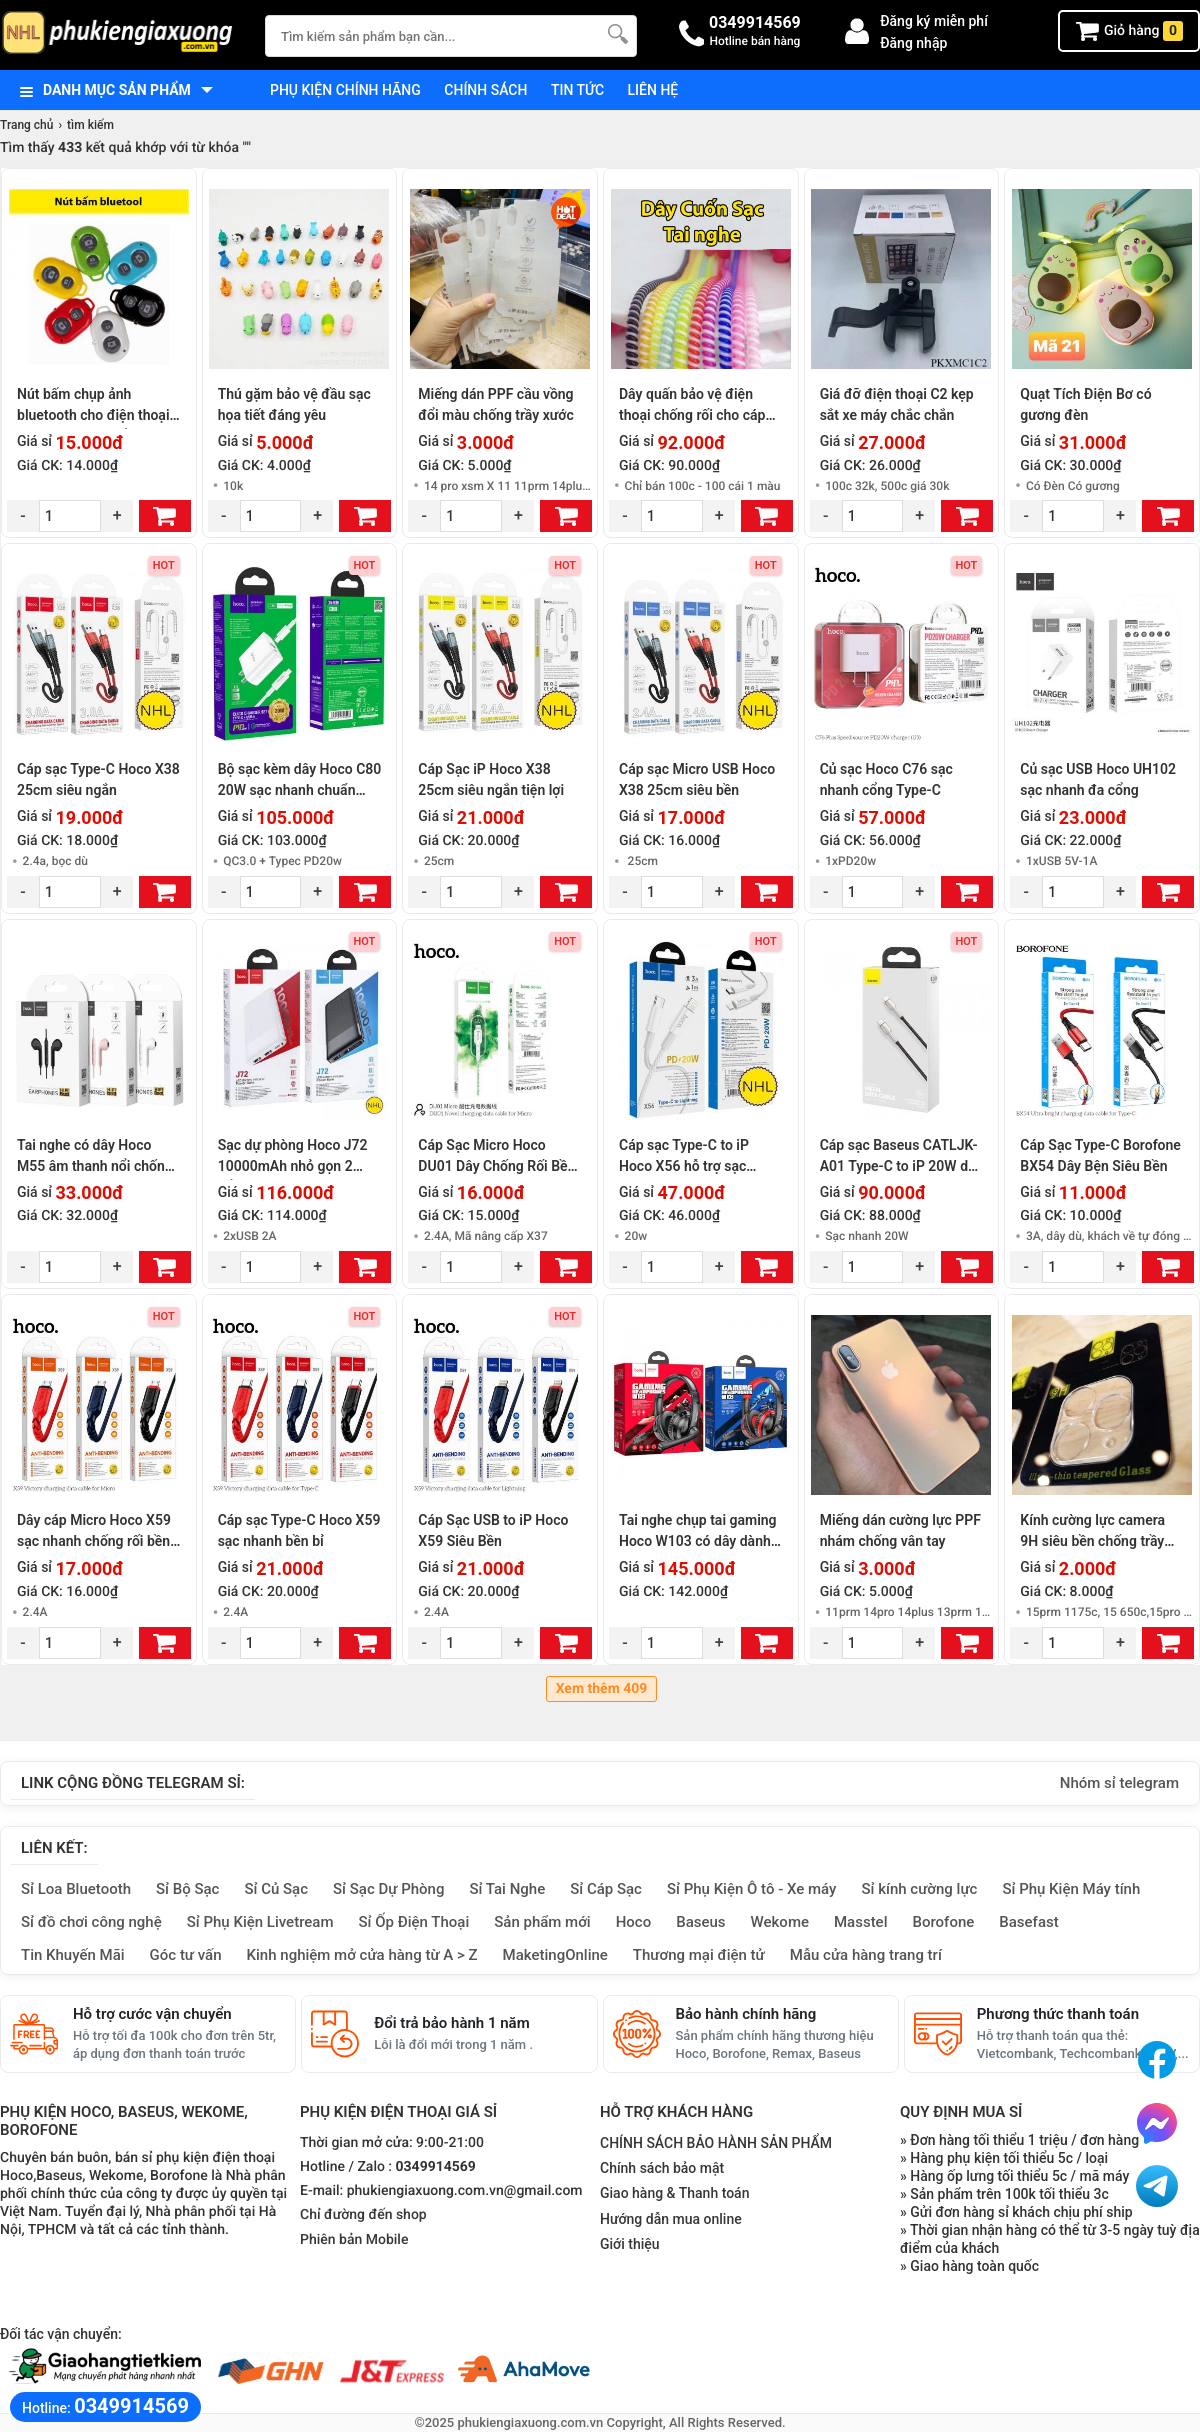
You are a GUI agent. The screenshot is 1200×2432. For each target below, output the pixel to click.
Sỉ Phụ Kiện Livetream (260, 1922)
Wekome (780, 1922)
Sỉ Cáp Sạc (606, 1889)
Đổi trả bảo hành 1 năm (451, 2023)
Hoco (634, 1922)
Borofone (943, 1922)
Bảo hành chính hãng (746, 2014)
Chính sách (485, 90)
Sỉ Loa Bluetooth (76, 1889)
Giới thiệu (630, 2244)
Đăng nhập (913, 43)
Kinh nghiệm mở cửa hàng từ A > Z (362, 1955)
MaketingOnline (555, 1955)
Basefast (1028, 1922)
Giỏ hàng (1129, 31)
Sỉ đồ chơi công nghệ (91, 1922)
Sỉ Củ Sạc (276, 1889)
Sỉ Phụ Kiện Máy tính (1071, 1889)
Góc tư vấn (186, 1955)
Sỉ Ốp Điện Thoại (414, 1922)
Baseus (700, 1922)
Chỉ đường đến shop (363, 2215)
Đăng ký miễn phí (934, 21)
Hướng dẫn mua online (671, 2219)
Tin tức (577, 90)
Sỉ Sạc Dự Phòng (388, 1889)
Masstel (861, 1922)
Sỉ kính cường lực (919, 1889)
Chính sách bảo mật (662, 2168)
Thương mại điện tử (699, 1955)
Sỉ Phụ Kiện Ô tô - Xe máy (752, 1889)
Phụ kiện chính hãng (345, 90)
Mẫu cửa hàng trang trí (866, 1955)
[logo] (122, 34)
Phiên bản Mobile (354, 2240)
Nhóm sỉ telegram (1119, 1783)
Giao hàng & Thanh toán (674, 2193)
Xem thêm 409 (602, 1689)
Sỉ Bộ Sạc (187, 1889)
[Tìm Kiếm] (616, 33)
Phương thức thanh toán (1058, 2014)
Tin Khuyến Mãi (73, 1955)
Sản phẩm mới (542, 1922)
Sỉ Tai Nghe (507, 1889)
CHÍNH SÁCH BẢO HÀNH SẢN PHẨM (716, 2143)
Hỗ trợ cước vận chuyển (152, 2014)
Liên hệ (653, 90)
